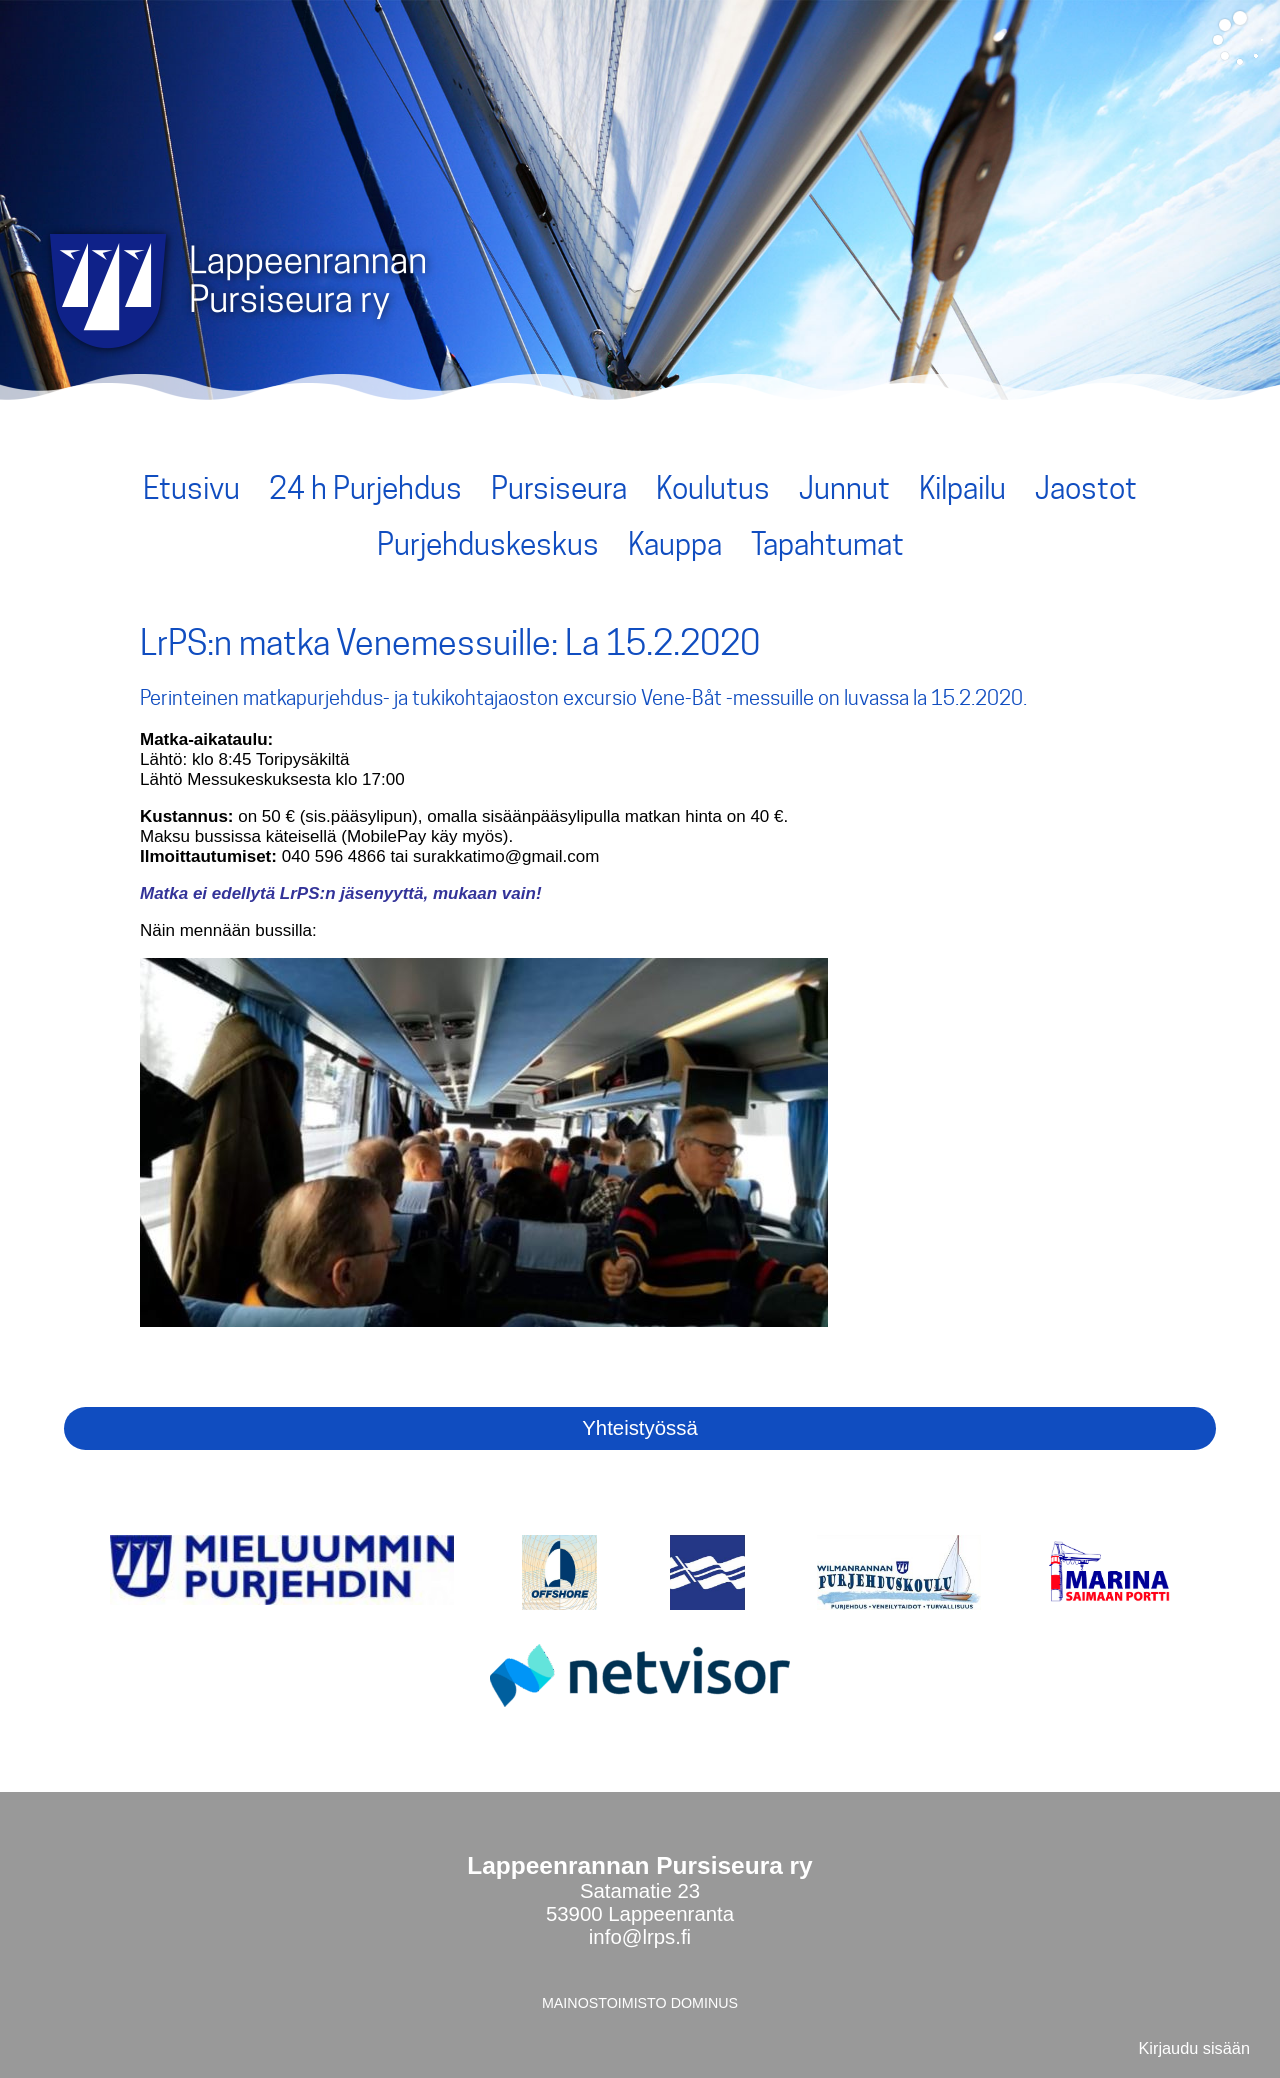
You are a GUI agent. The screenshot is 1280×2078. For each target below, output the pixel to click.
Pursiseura (559, 488)
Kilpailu (962, 488)
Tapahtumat (827, 544)
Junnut (844, 488)
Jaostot (1086, 488)
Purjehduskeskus (488, 544)
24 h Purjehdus (365, 488)
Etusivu (191, 488)
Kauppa (675, 544)
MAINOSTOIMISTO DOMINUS (640, 2003)
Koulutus (713, 488)
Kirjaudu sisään (1194, 2048)
